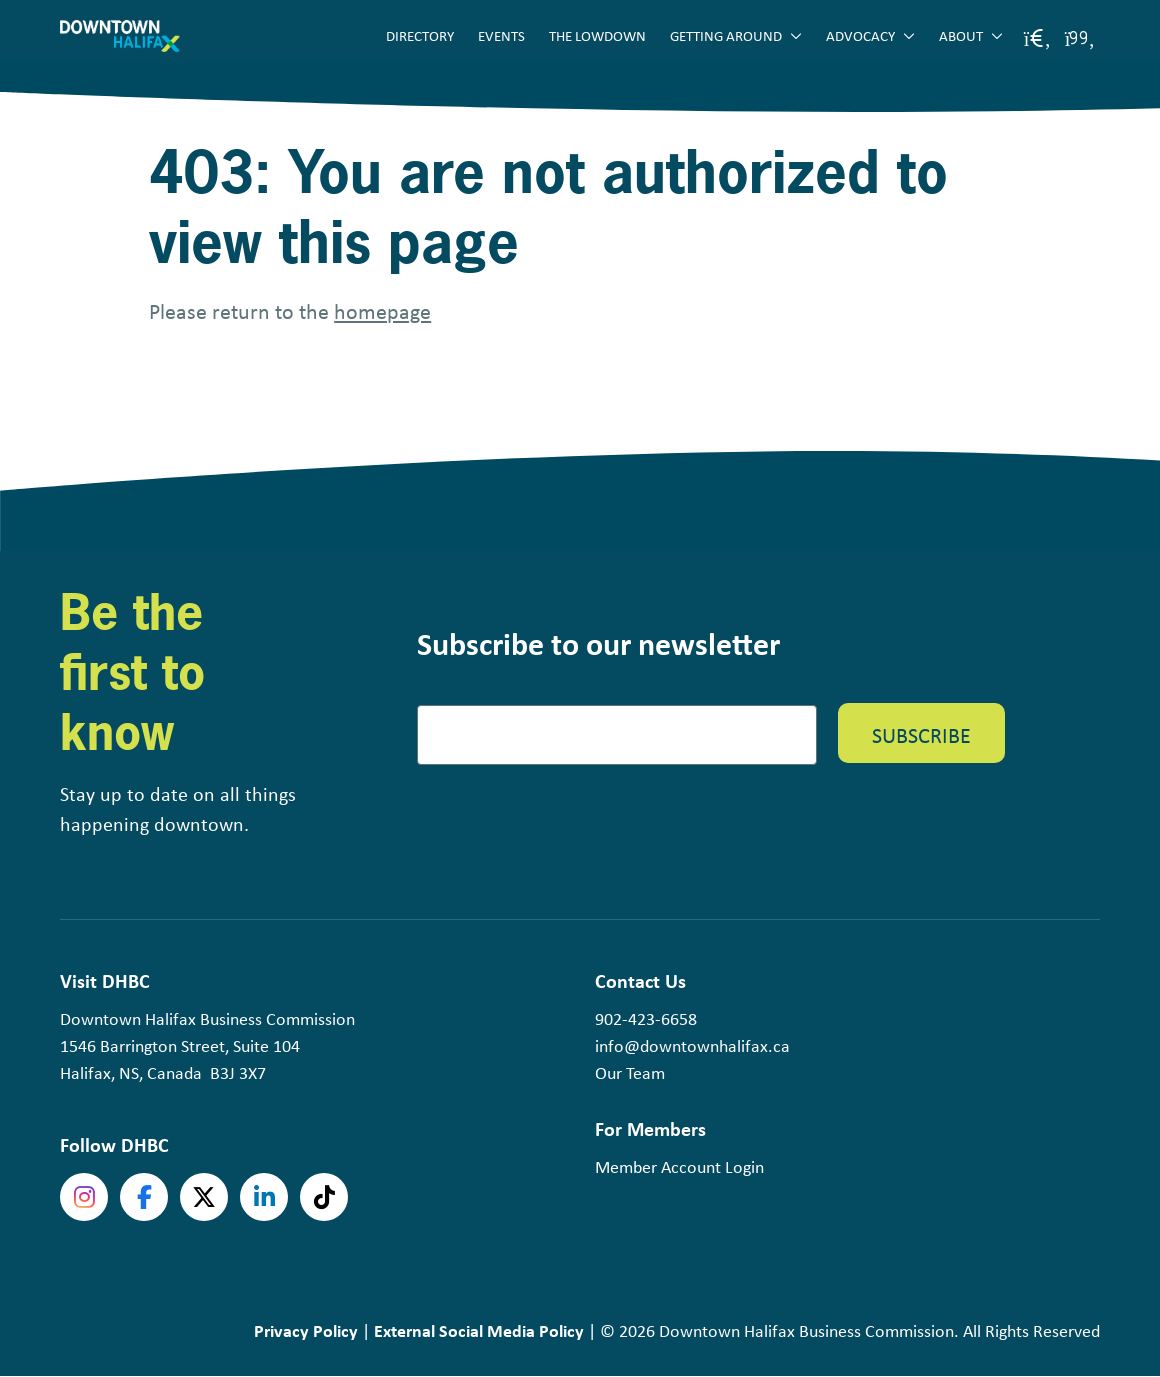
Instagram (84, 1197)
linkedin (264, 1197)
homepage (382, 310)
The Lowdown (597, 35)
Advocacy (860, 35)
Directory (420, 35)
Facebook (144, 1197)
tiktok (324, 1197)
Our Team (630, 1072)
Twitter (204, 1197)
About (961, 35)
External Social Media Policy (479, 1330)
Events (501, 35)
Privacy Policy (306, 1330)
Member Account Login (679, 1166)
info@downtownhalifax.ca (692, 1045)
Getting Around (726, 35)
